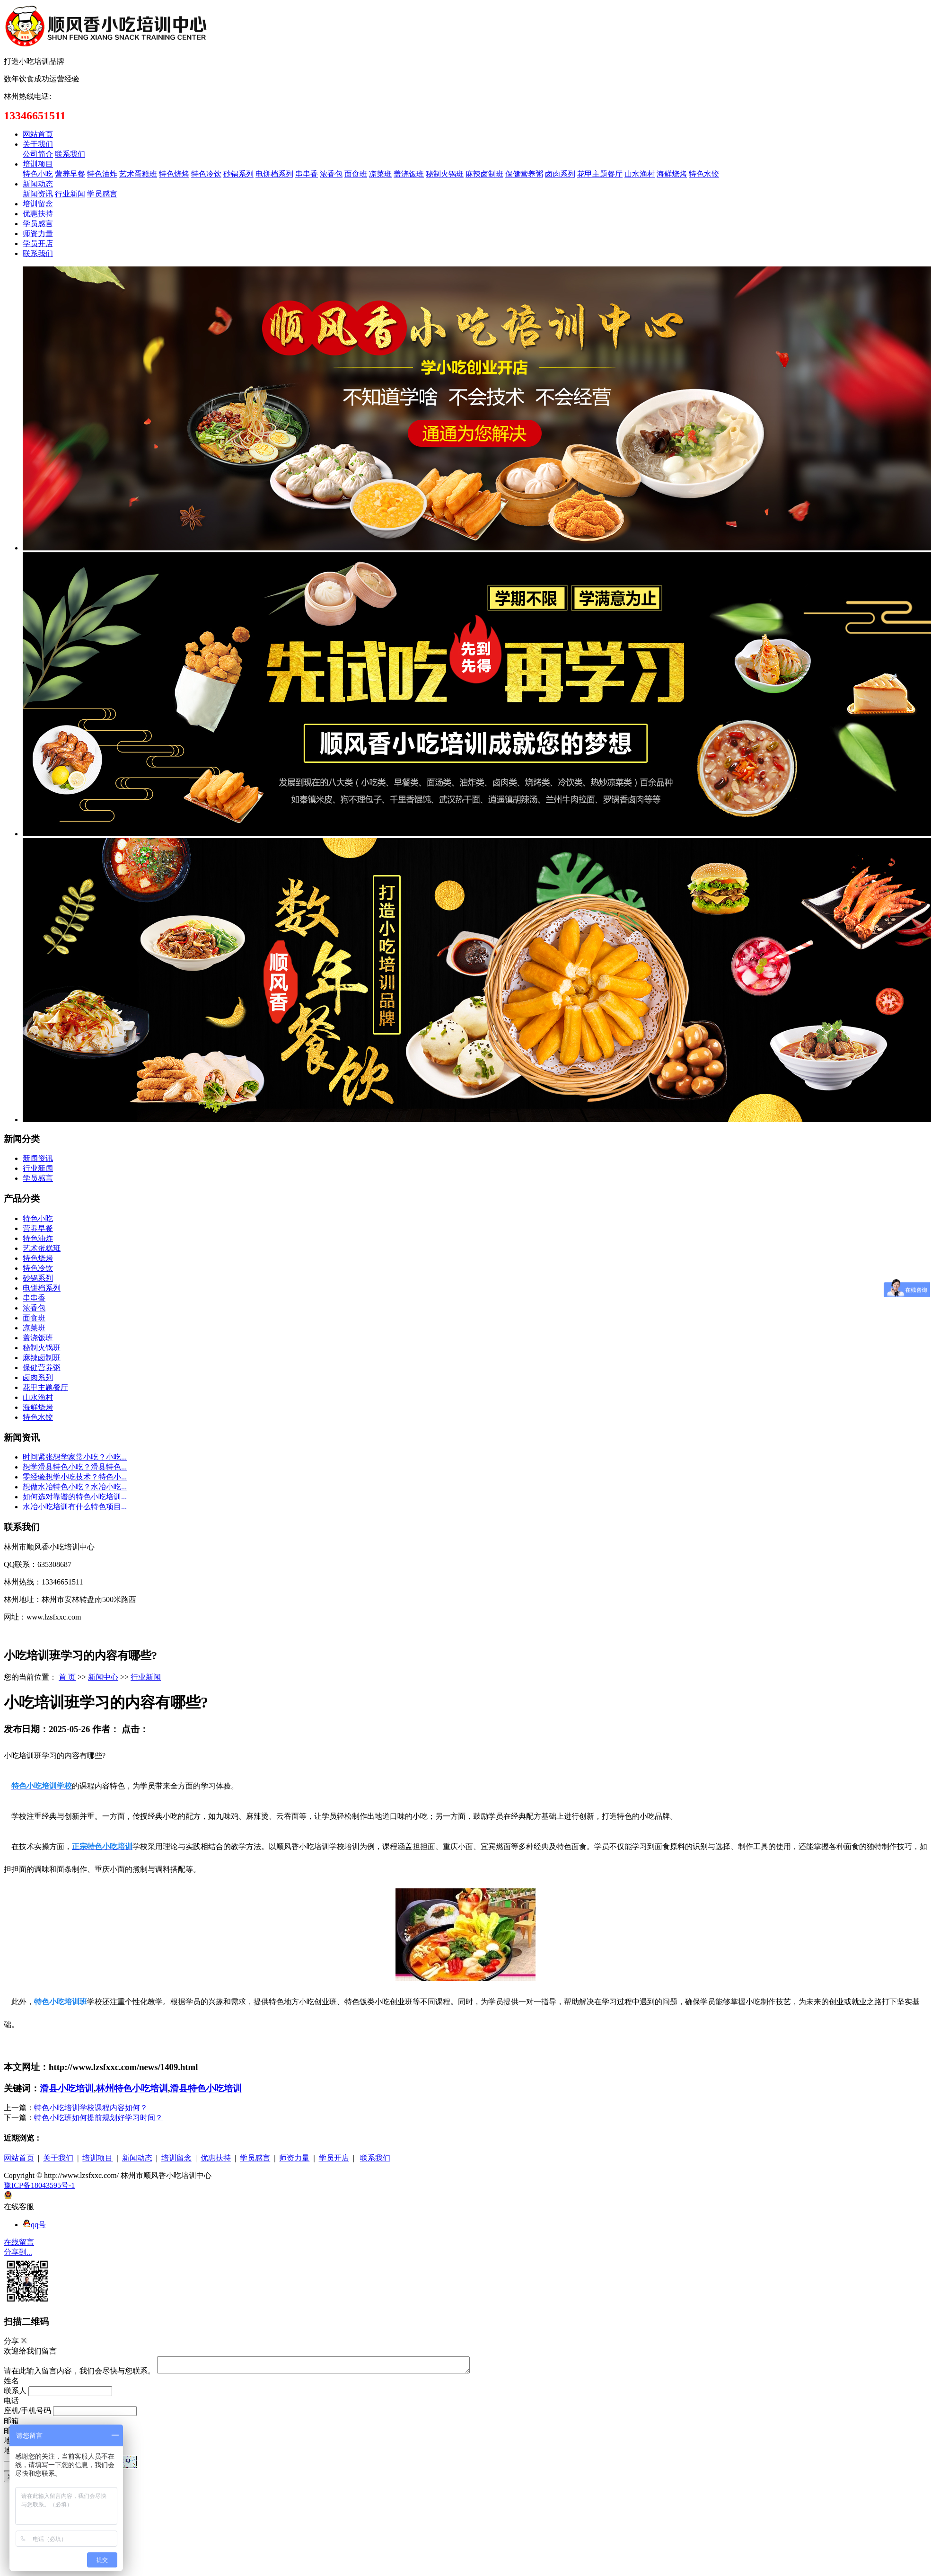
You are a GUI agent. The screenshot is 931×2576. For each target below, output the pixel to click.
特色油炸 (102, 174)
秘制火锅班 (445, 174)
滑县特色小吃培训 (206, 2088)
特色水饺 (704, 174)
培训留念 (38, 204)
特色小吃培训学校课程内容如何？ (91, 2108)
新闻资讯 (38, 194)
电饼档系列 (274, 174)
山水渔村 (639, 174)
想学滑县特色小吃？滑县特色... (75, 1467)
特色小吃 (38, 174)
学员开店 (38, 243)
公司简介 (38, 154)
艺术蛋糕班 (138, 174)
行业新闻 (70, 194)
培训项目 (38, 164)
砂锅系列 (238, 174)
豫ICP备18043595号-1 (39, 2185)
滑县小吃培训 (67, 2088)
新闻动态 (38, 184)
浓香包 (331, 174)
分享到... (18, 2252)
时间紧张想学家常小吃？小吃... (75, 1457)
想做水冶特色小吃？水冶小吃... (75, 1487)
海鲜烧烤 (672, 174)
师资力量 (38, 234)
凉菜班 (380, 174)
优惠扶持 (38, 214)
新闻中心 (103, 1677)
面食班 (355, 174)
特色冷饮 (206, 174)
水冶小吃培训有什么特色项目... (75, 1507)
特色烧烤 (174, 174)
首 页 (67, 1677)
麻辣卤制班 (484, 174)
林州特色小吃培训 (132, 2088)
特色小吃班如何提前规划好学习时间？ (98, 2118)
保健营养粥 (524, 174)
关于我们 (38, 144)
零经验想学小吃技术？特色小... (75, 1477)
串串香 (306, 174)
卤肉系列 (560, 174)
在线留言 (19, 2242)
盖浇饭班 (409, 174)
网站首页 (38, 134)
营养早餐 (70, 174)
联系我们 (70, 154)
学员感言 (102, 194)
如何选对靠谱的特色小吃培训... (75, 1497)
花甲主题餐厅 (600, 174)
